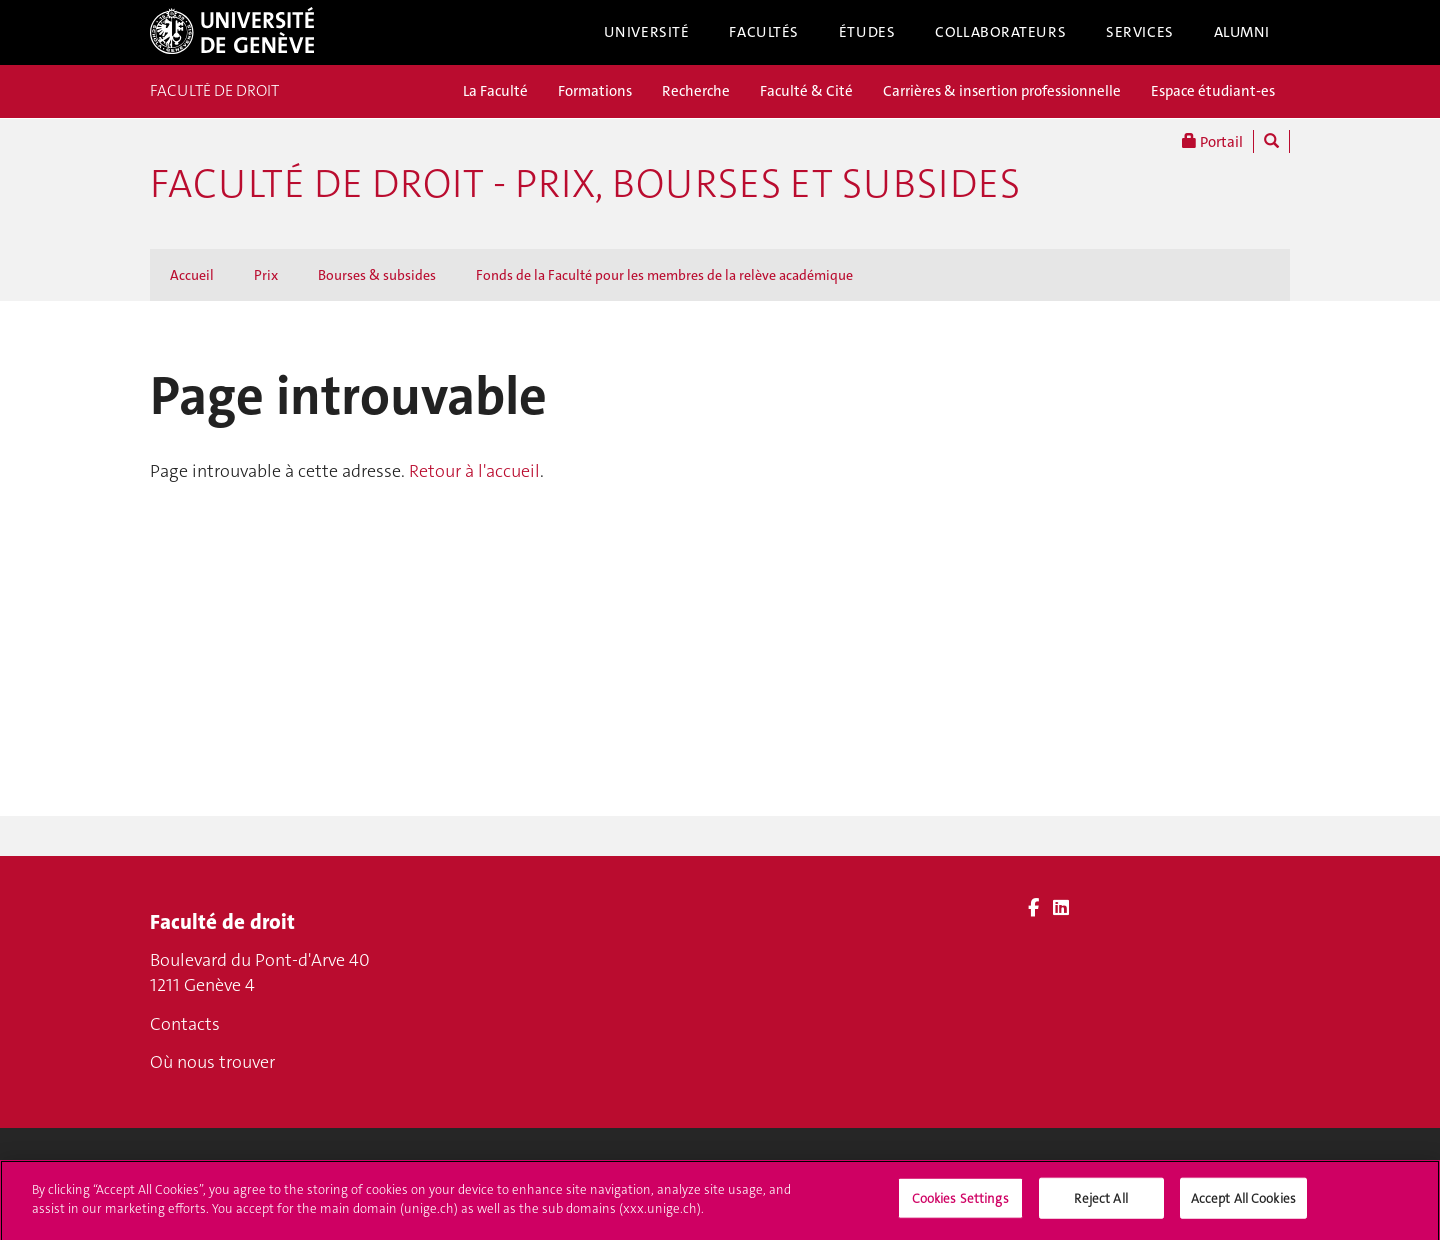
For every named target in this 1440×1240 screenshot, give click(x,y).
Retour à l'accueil (474, 471)
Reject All (1100, 1206)
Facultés (764, 32)
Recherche (696, 91)
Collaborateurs (1000, 32)
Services (1140, 32)
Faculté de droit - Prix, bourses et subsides (585, 184)
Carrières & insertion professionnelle (1002, 91)
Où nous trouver (212, 1062)
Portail (1212, 141)
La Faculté (495, 91)
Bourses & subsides (377, 275)
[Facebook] (1033, 908)
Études (867, 32)
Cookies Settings (960, 1206)
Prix (266, 275)
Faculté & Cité (806, 91)
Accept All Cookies (1243, 1206)
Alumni (1242, 32)
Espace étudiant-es (1213, 91)
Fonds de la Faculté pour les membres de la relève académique (664, 275)
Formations (595, 91)
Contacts (185, 1024)
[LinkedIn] (1061, 908)
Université (647, 32)
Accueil (192, 275)
